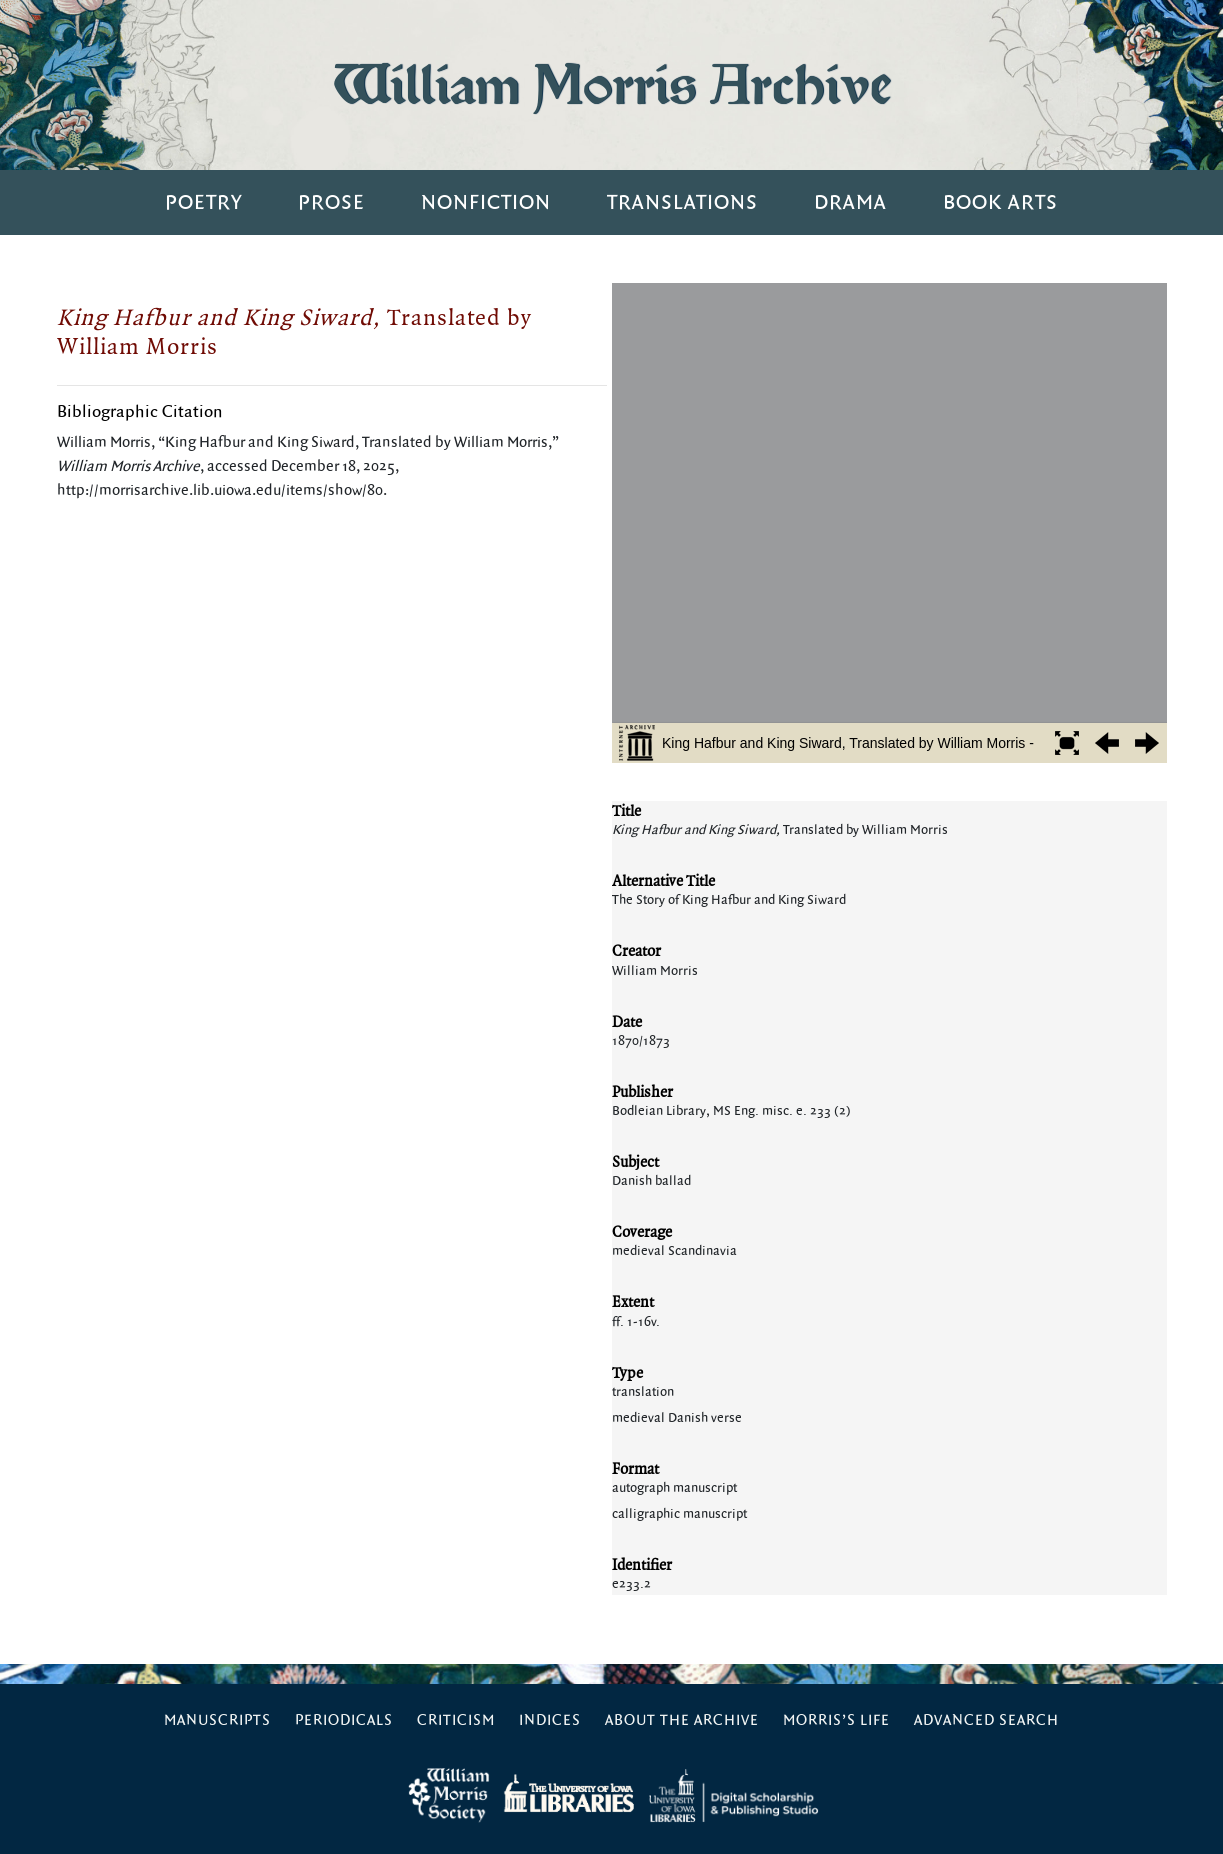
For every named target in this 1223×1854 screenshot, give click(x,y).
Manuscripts (217, 1720)
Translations (682, 202)
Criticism (456, 1720)
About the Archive (682, 1720)
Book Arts (1000, 202)
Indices (550, 1720)
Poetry (203, 202)
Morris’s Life (836, 1720)
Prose (331, 202)
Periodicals (344, 1720)
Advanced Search (986, 1720)
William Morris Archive (612, 84)
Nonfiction (486, 202)
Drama (850, 202)
